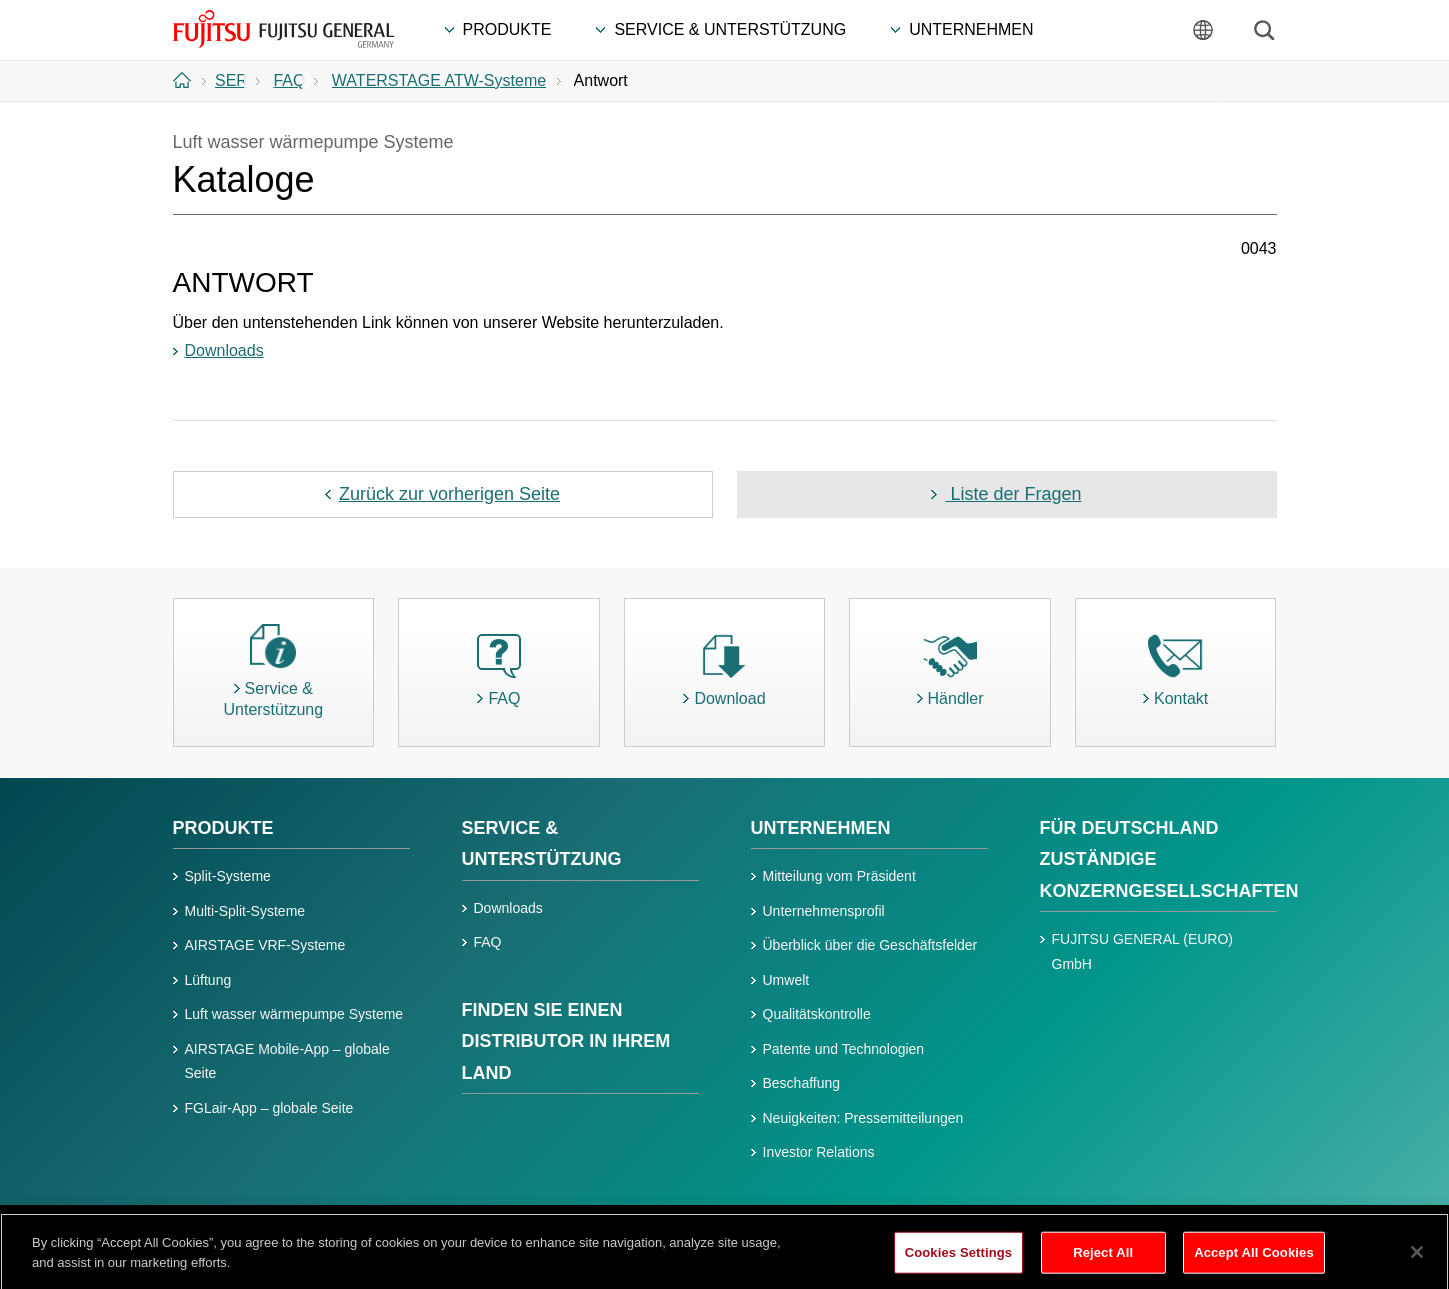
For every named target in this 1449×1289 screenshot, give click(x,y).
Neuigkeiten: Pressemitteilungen (863, 1118)
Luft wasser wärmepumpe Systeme (294, 1014)
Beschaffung (802, 1083)
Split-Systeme (228, 876)
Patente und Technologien (844, 1049)
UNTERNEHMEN (821, 828)
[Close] (1417, 1261)
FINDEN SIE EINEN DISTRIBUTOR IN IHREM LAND (566, 1041)
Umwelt (786, 980)
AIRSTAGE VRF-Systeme (265, 945)
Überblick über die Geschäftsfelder (870, 945)
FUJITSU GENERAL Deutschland (284, 29)
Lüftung (208, 980)
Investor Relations (819, 1152)
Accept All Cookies (1254, 1261)
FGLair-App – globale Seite (269, 1108)
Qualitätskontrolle (817, 1014)
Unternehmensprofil (824, 911)
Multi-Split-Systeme (245, 911)
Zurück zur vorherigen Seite (449, 494)
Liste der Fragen (1013, 494)
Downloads (224, 350)
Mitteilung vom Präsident (839, 876)
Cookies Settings (959, 1261)
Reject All (1103, 1261)
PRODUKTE (223, 828)
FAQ (488, 942)
